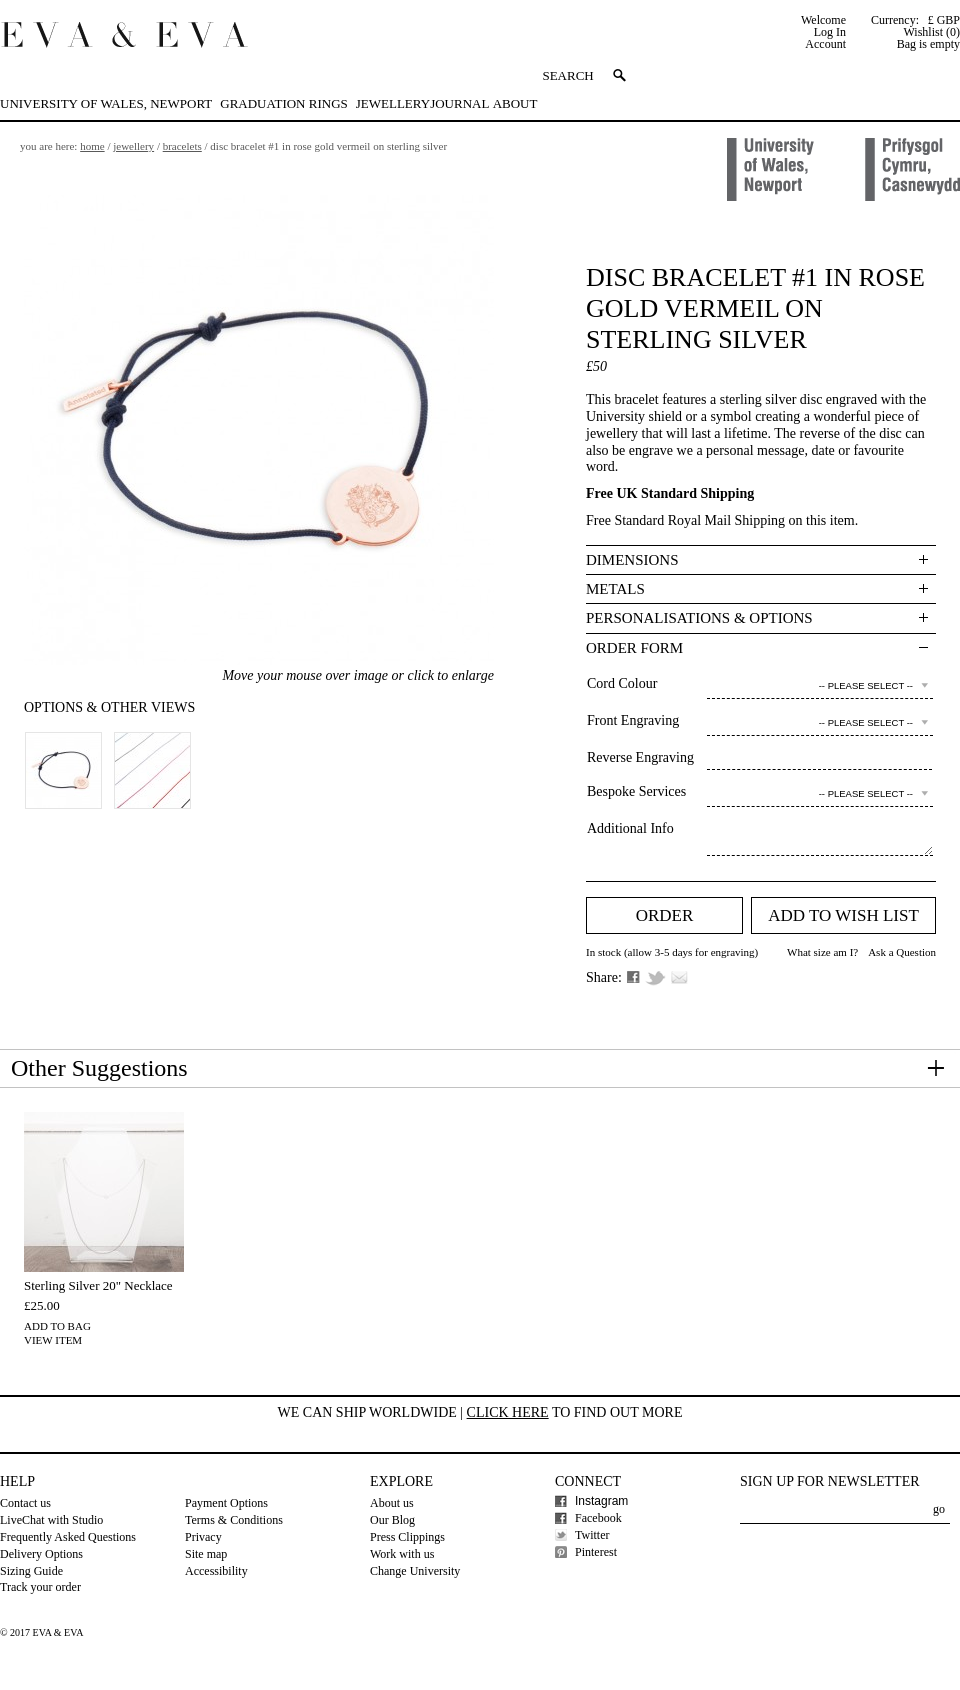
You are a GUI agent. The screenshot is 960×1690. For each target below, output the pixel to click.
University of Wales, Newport (106, 103)
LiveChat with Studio (51, 1520)
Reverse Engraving (640, 757)
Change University (415, 1571)
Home (92, 146)
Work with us (402, 1554)
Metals (615, 589)
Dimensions (632, 560)
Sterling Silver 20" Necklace (98, 1285)
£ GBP (944, 20)
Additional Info (630, 828)
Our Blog (392, 1520)
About (515, 103)
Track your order (40, 1587)
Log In (830, 32)
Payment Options (226, 1503)
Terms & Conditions (234, 1520)
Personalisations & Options (699, 618)
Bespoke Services (636, 791)
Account (825, 44)
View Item (53, 1340)
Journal (459, 103)
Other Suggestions (99, 1068)
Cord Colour (622, 683)
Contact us (25, 1503)
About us (392, 1503)
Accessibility (216, 1571)
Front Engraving (633, 720)
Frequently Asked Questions (68, 1537)
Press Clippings (407, 1537)
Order (665, 915)
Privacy (203, 1537)
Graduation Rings (283, 103)
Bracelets (182, 146)
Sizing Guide (31, 1571)
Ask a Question (902, 952)
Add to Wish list (843, 915)
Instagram (601, 1501)
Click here (508, 1412)
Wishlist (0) (931, 32)
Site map (206, 1554)
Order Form (634, 648)
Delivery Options (41, 1554)
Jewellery (393, 103)
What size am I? (822, 952)
